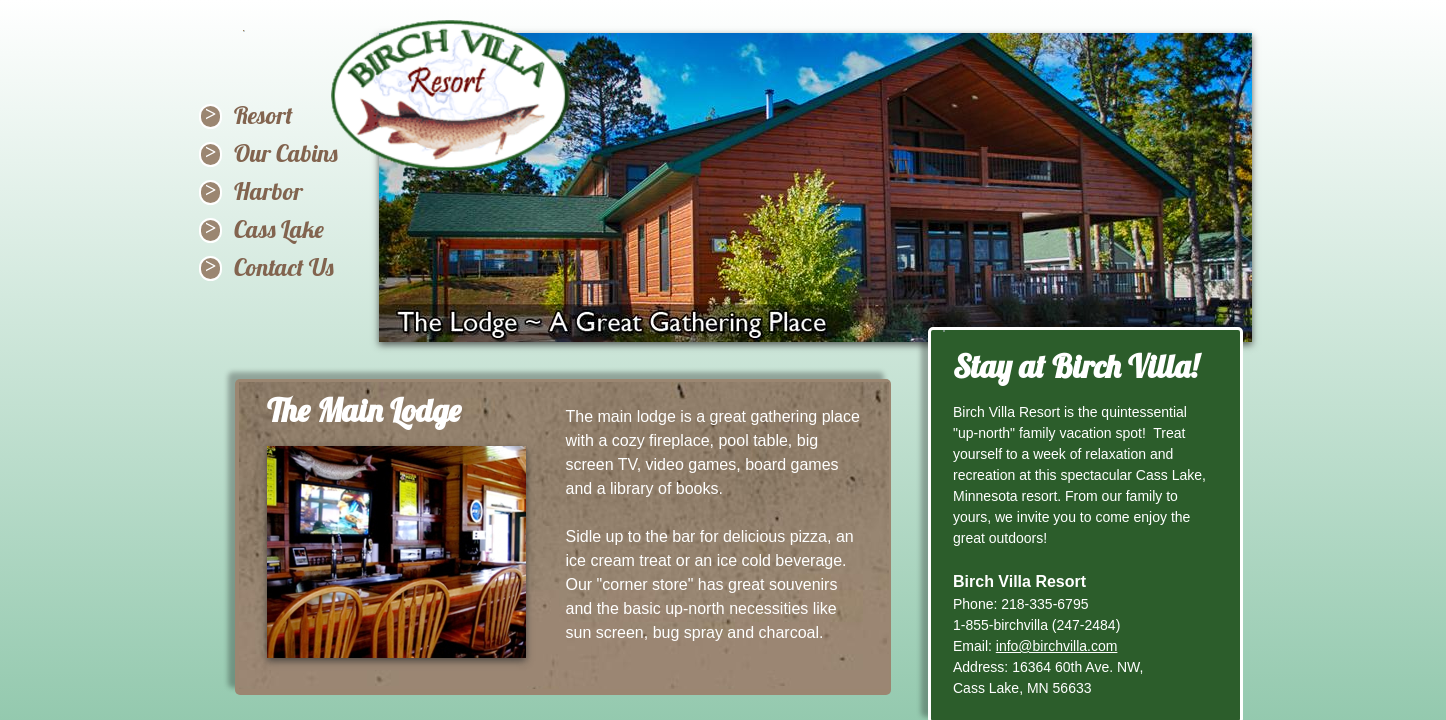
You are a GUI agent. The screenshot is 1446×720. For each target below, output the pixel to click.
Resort (263, 115)
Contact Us (284, 267)
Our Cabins (286, 153)
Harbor (268, 191)
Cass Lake (279, 229)
